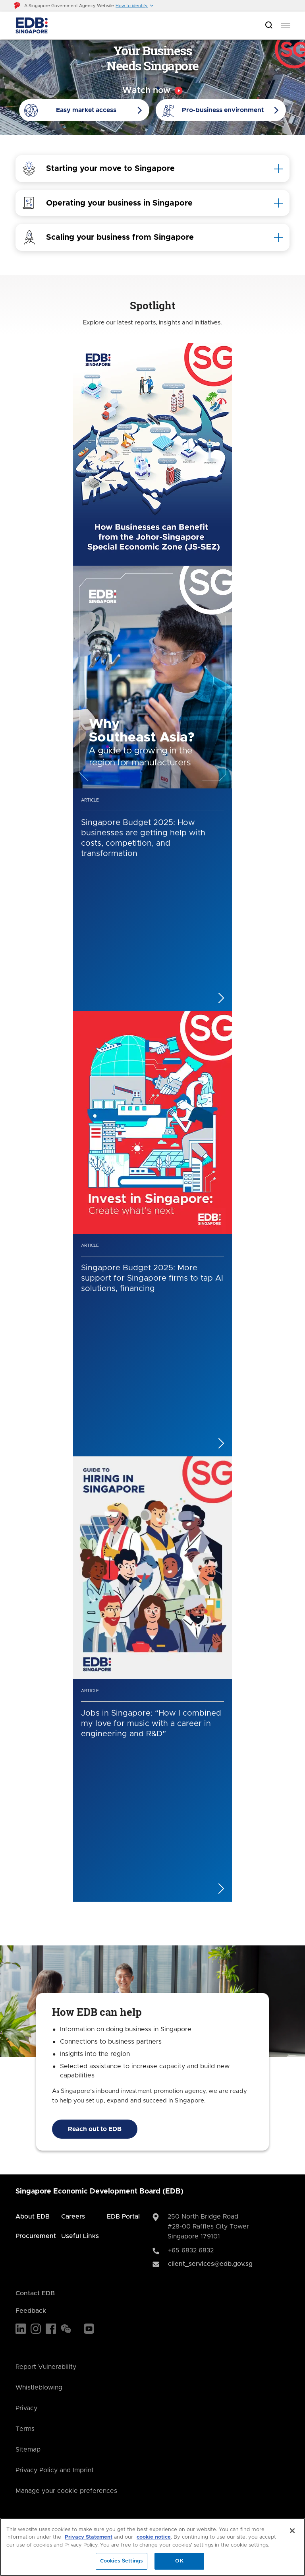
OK (179, 2561)
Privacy (26, 2408)
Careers (73, 2216)
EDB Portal (123, 2216)
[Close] (292, 2530)
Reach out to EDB (95, 2129)
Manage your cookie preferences (66, 2491)
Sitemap (28, 2449)
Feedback (30, 2311)
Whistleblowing (38, 2387)
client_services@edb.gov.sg (210, 2264)
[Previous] (141, 1918)
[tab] (152, 168)
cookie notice (154, 2537)
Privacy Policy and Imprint (54, 2470)
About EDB (32, 2216)
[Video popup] (152, 90)
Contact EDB (35, 2293)
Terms (25, 2429)
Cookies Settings (121, 2561)
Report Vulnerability (45, 2367)
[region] (152, 2547)
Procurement (35, 2236)
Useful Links (80, 2236)
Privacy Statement (88, 2537)
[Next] (164, 1918)
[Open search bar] (269, 25)
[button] (135, 6)
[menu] (286, 25)
